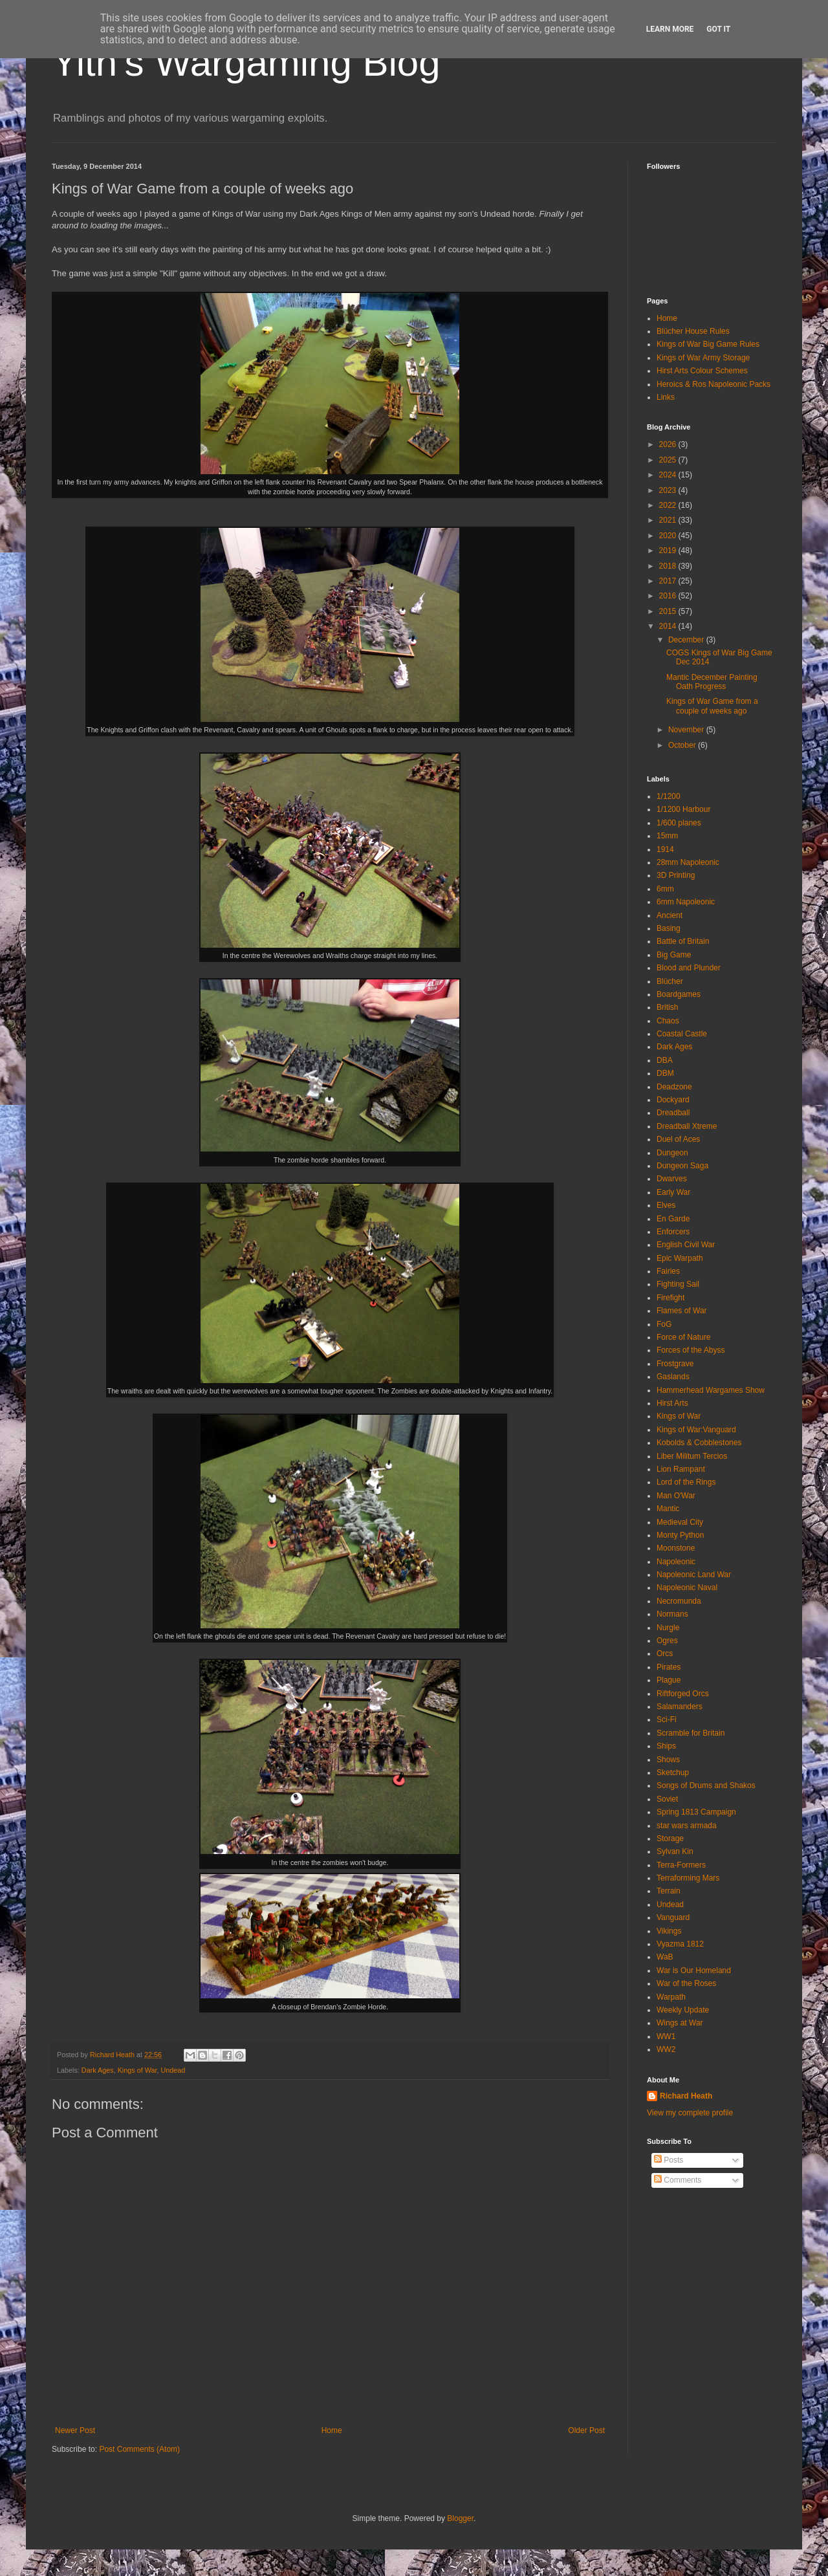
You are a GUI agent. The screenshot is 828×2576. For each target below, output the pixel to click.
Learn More (670, 29)
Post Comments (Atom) (139, 2449)
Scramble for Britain (690, 1733)
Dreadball (673, 1112)
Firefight (670, 1297)
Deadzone (674, 1086)
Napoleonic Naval (687, 1587)
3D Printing (676, 875)
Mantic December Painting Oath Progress (711, 682)
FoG (664, 1324)
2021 (669, 520)
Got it (718, 29)
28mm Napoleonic (688, 862)
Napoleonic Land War (694, 1574)
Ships (666, 1746)
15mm (667, 835)
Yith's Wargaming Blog (246, 62)
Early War (673, 1192)
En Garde (673, 1218)
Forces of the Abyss (690, 1350)
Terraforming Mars (688, 1878)
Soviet (667, 1799)
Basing (669, 928)
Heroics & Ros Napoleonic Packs (713, 384)
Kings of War (137, 2070)
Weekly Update (683, 2009)
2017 (669, 580)
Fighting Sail (678, 1284)
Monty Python (680, 1535)
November (687, 729)
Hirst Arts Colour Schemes (702, 370)
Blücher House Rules (693, 331)
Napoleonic (676, 1561)
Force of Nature (683, 1337)
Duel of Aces (678, 1139)
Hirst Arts (672, 1403)
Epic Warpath (680, 1258)
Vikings (669, 1931)
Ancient (669, 915)
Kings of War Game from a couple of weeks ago (712, 706)
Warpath (671, 1997)
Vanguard (673, 1917)
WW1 (666, 2036)
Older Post (586, 2430)
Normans (672, 1614)
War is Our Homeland (694, 1970)
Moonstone (676, 1548)
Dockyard (673, 1099)
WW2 (666, 2049)
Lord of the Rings (686, 1482)
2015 (669, 611)
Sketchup (673, 1772)
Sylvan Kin (675, 1851)
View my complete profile (690, 2112)
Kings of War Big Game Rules (708, 344)
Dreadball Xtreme (687, 1126)
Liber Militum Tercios (692, 1456)
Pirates (669, 1667)
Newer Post (75, 2430)
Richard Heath (686, 2096)
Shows (668, 1759)
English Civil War (686, 1244)
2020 (669, 535)
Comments (677, 2180)
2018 (669, 566)
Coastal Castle (682, 1033)
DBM (665, 1073)
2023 (669, 490)
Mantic (668, 1508)
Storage (670, 1838)
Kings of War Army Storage (703, 357)
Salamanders (680, 1706)
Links (666, 397)
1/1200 (669, 796)
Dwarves (672, 1178)
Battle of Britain (683, 941)
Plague (669, 1680)
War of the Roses (686, 1983)
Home (331, 2430)
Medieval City (680, 1522)
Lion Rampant (681, 1469)
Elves (666, 1205)
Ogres (667, 1640)
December (687, 639)
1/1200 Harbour (683, 809)
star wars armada (687, 1825)
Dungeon (672, 1152)
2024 (669, 474)
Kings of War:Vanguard (696, 1429)
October (683, 745)
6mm (665, 888)
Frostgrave (675, 1363)
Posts (668, 2160)
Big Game (674, 954)
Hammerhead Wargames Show (711, 1390)
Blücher (670, 981)
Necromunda (679, 1601)
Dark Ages (98, 2070)
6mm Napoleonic (686, 901)
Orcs (665, 1653)
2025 (669, 459)
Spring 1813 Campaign (696, 1812)
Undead (172, 2070)
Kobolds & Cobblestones (699, 1442)
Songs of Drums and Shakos (706, 1785)
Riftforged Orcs (683, 1693)
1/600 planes (679, 822)
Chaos (668, 1020)
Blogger (460, 2518)
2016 (669, 595)
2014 (669, 626)
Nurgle (668, 1627)
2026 (669, 444)
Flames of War (682, 1310)
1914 (665, 849)
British (667, 1007)
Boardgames (679, 994)
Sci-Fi (667, 1719)
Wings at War (680, 2022)
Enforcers (673, 1231)
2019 (669, 550)
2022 (669, 505)
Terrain (669, 1890)
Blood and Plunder (689, 967)
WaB (665, 1956)
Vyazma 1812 (680, 1943)
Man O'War (676, 1495)
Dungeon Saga (682, 1165)
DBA (665, 1060)
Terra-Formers (681, 1865)
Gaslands (673, 1376)
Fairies (668, 1271)
